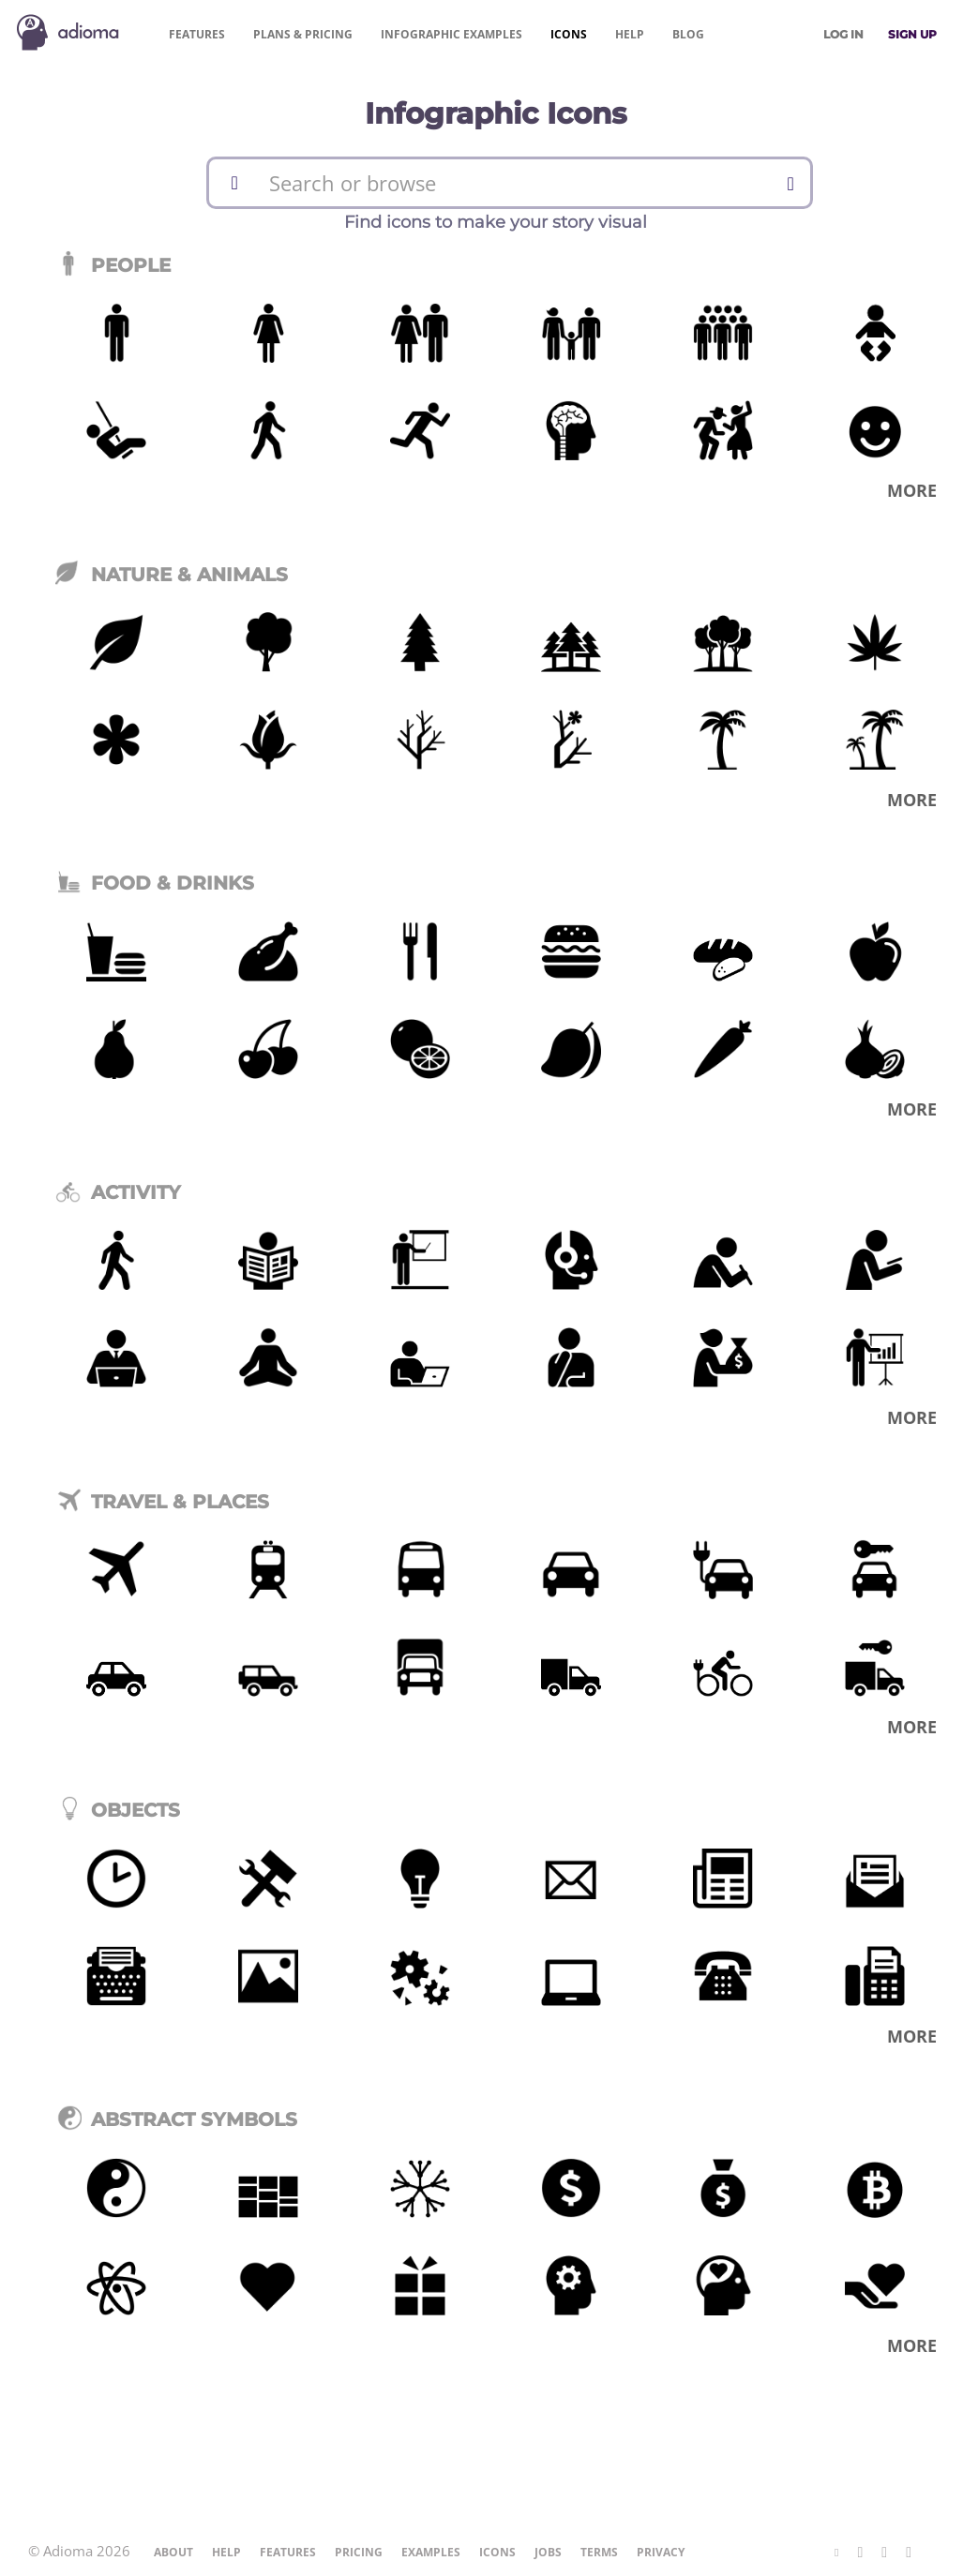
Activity (118, 1192)
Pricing (303, 34)
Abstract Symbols (176, 2119)
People (113, 265)
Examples (451, 34)
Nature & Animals (171, 574)
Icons (568, 34)
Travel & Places (162, 1501)
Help (629, 34)
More (912, 490)
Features (197, 34)
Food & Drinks (154, 883)
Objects (117, 1810)
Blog (688, 34)
